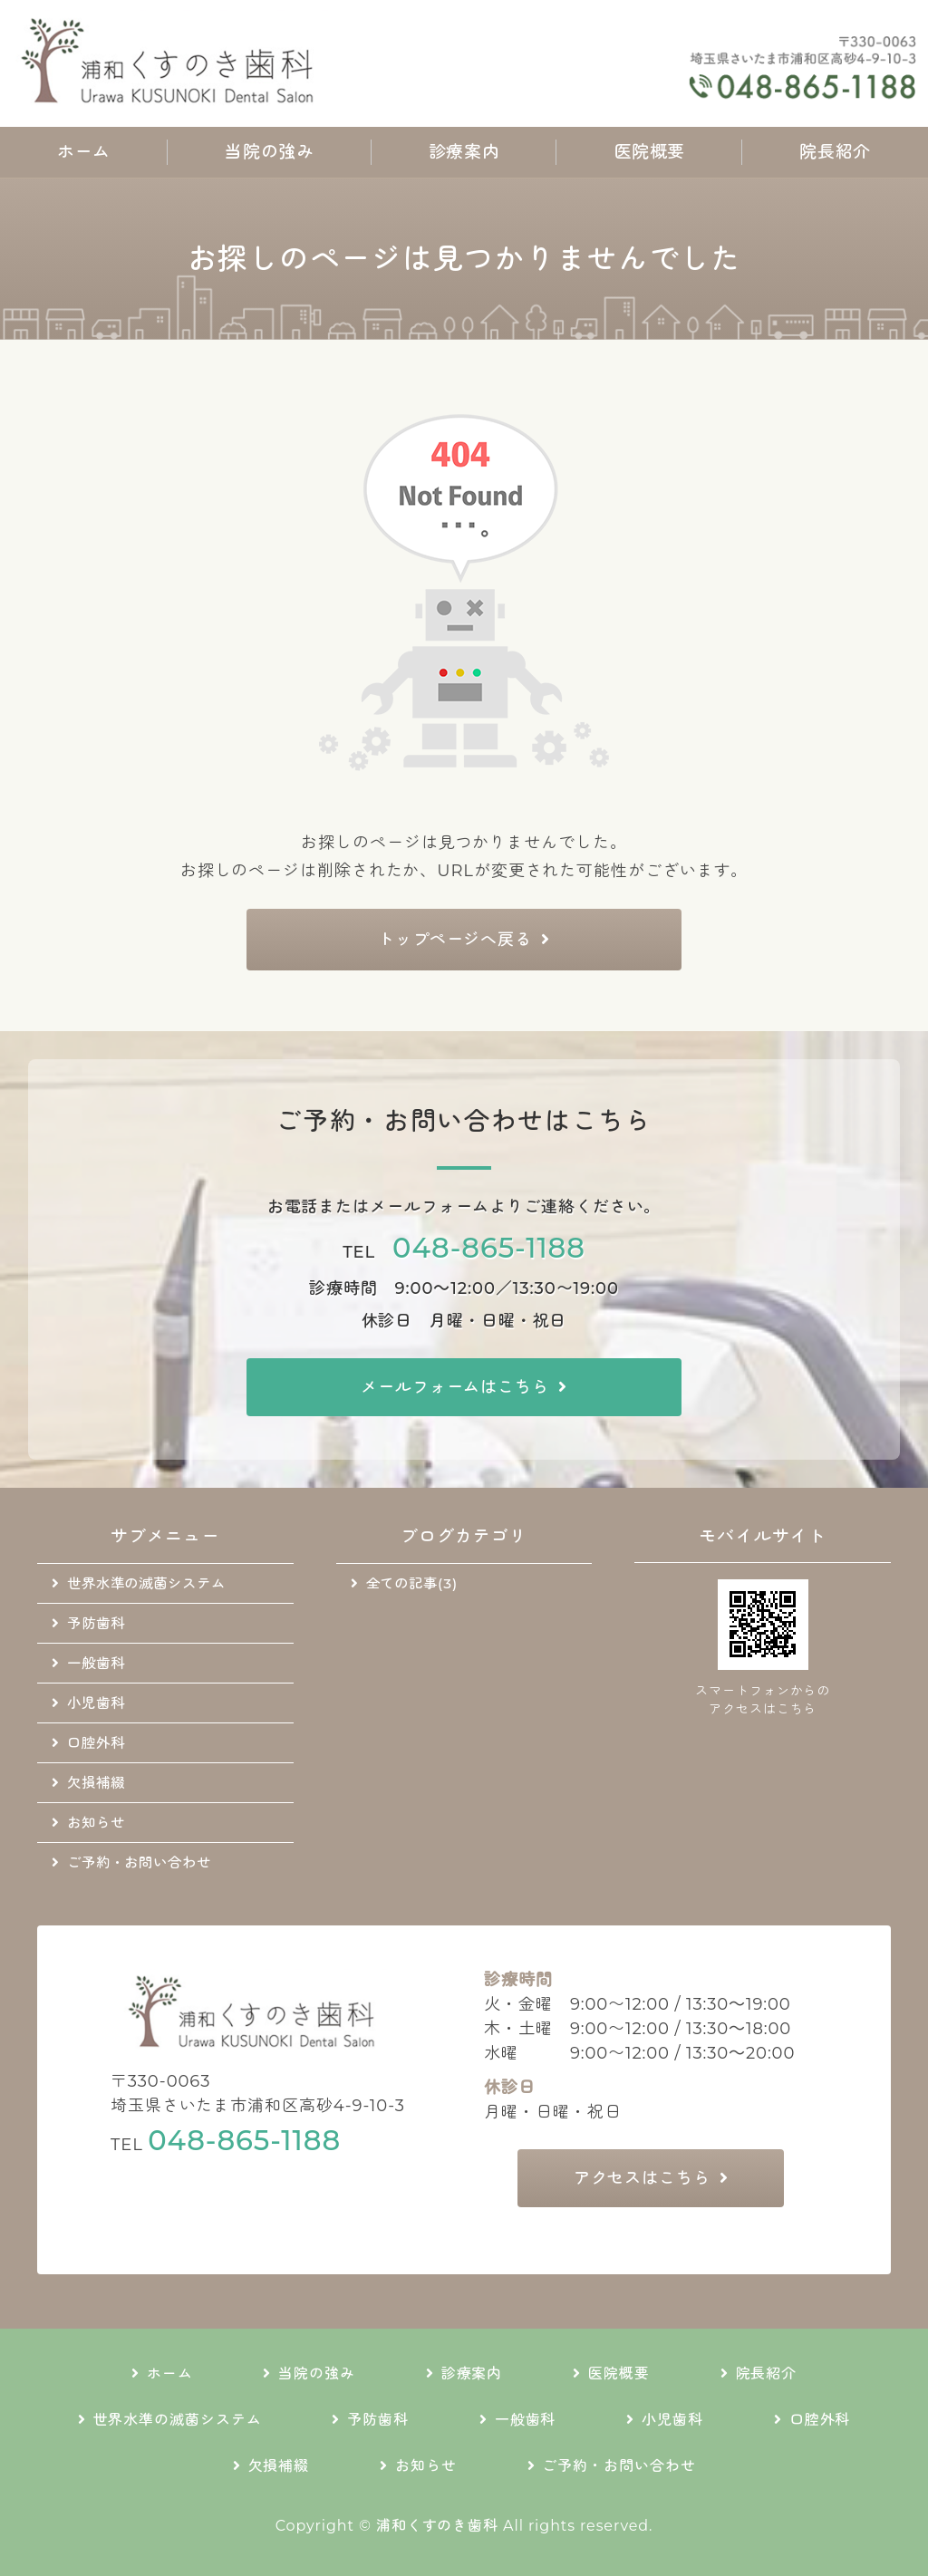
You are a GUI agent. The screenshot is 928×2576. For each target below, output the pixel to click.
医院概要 (649, 151)
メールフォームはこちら (455, 1387)
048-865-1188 (488, 1247)
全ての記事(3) (412, 1583)
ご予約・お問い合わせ (139, 1862)
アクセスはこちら (642, 2178)
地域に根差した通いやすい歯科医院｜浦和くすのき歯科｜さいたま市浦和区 (172, 63)
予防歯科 (96, 1623)
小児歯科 (96, 1703)
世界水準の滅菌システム (146, 1583)
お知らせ (96, 1822)
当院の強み (269, 151)
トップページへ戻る (455, 940)
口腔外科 (96, 1742)
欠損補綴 (96, 1782)
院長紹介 (834, 151)
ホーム (84, 151)
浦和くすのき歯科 (437, 2525)
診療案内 (464, 151)
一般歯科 (96, 1663)
